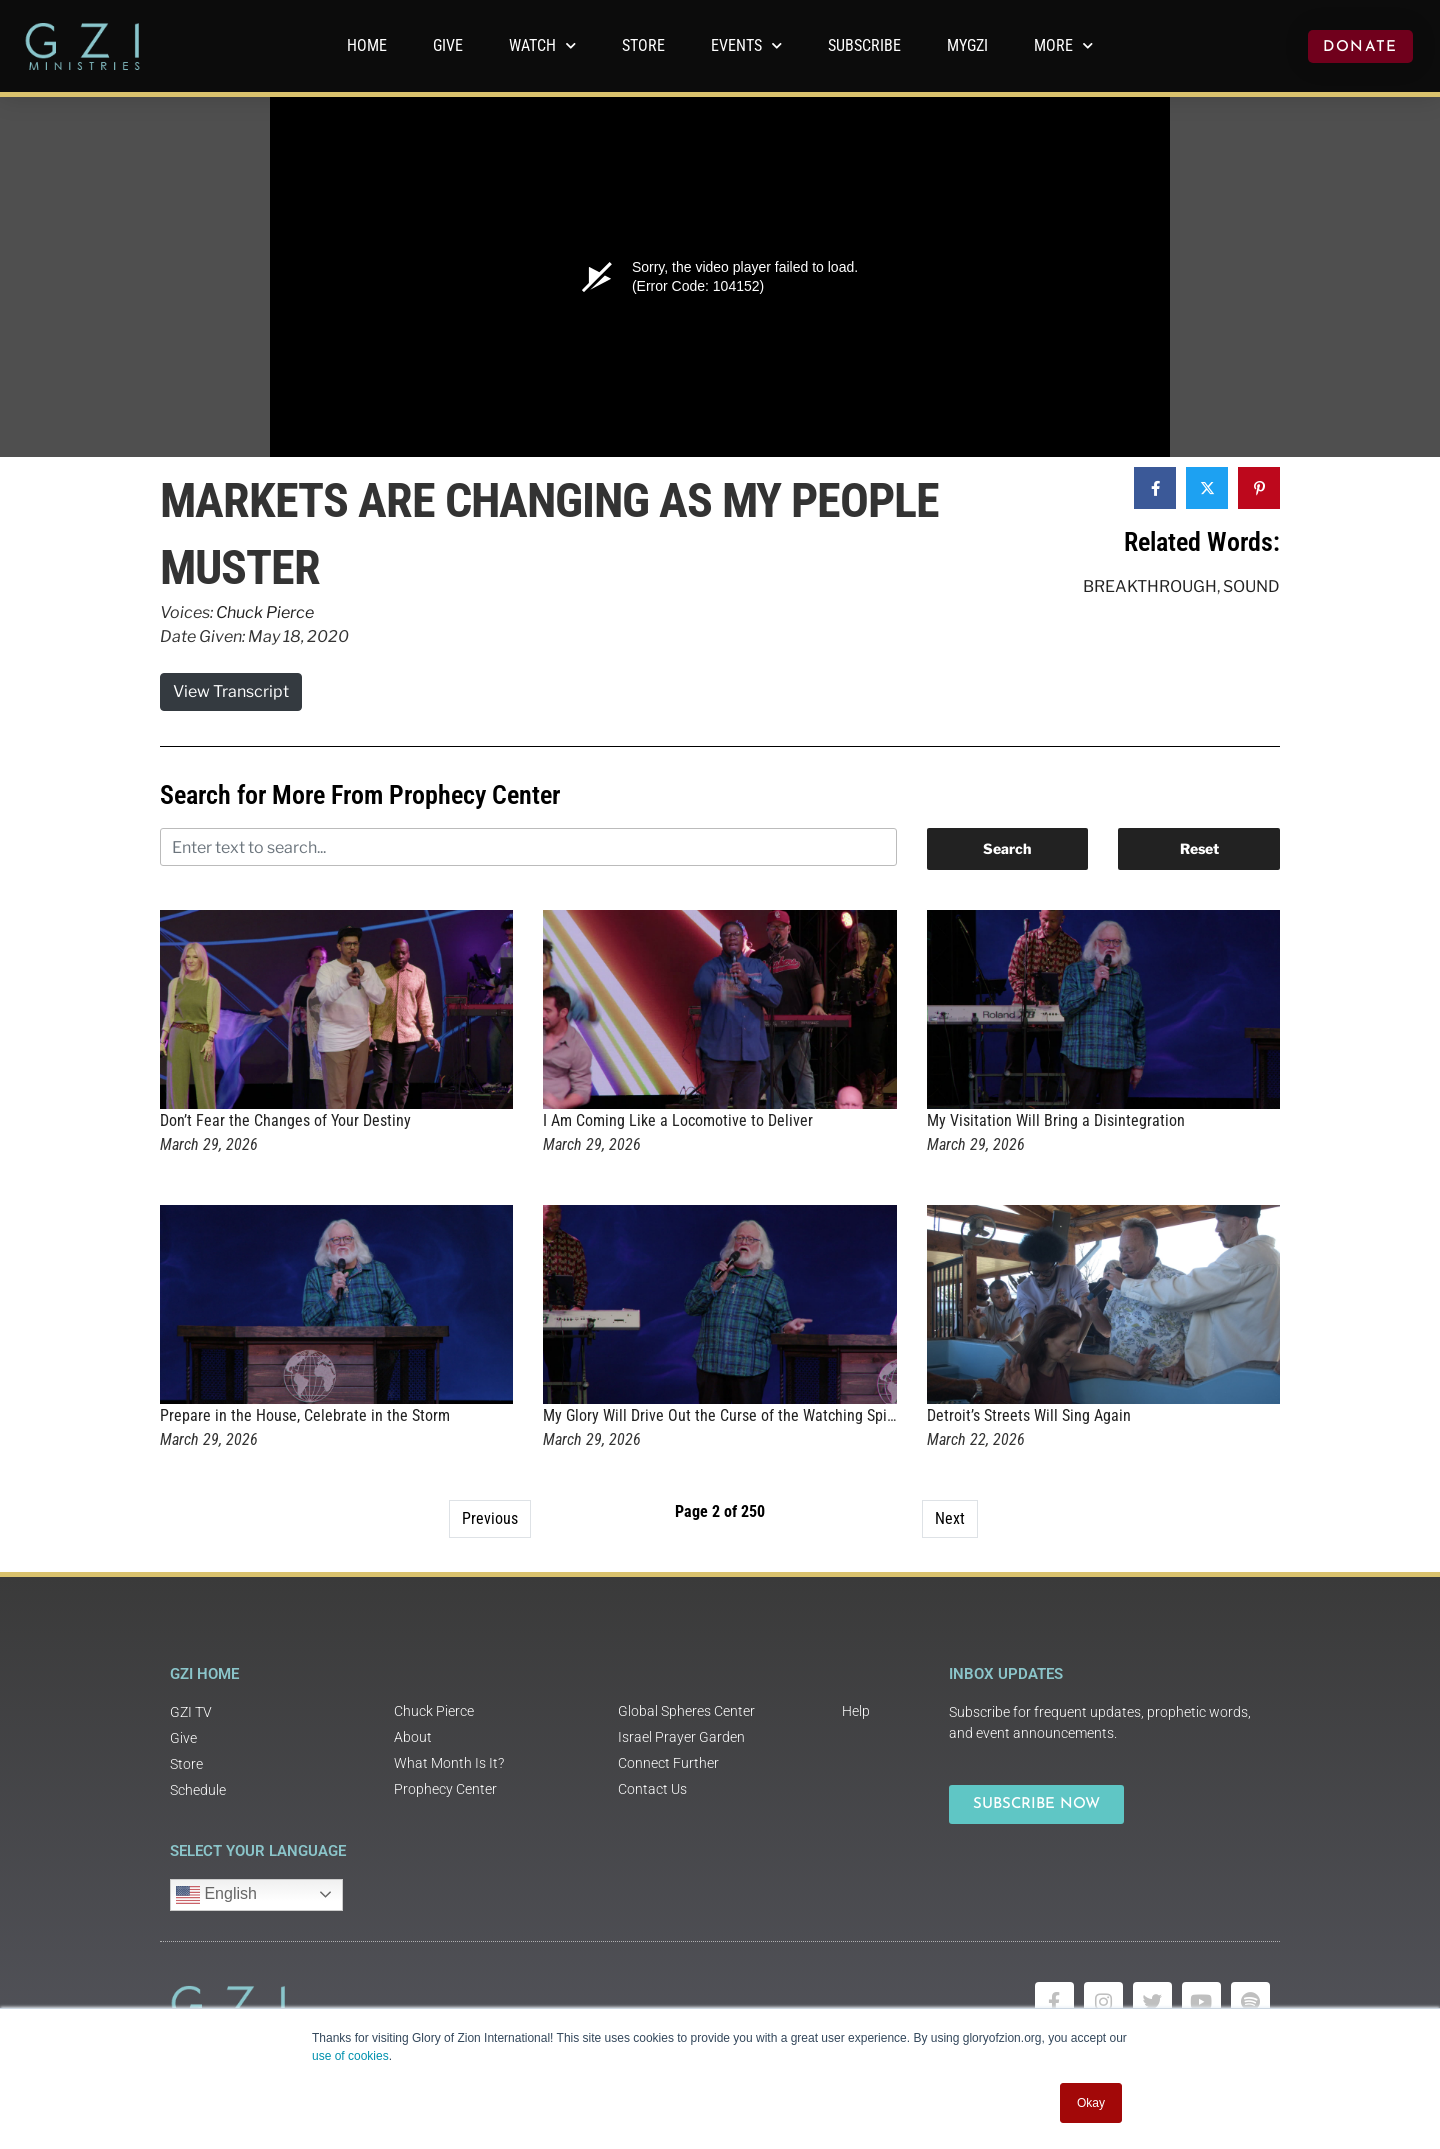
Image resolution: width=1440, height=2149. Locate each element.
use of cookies (350, 2056)
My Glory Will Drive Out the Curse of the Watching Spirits (725, 1415)
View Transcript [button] (231, 691)
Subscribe (864, 45)
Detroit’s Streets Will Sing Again (1029, 1415)
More (1063, 45)
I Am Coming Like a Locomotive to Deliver (678, 1120)
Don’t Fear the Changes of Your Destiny (285, 1120)
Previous (490, 1518)
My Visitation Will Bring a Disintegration (1056, 1120)
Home (367, 45)
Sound (1251, 586)
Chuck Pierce (265, 612)
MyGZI (967, 45)
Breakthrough (1150, 586)
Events (746, 45)
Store (643, 45)
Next (950, 1518)
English (216, 1895)
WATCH (542, 45)
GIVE (448, 45)
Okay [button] (1091, 2103)
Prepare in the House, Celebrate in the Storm (305, 1415)
